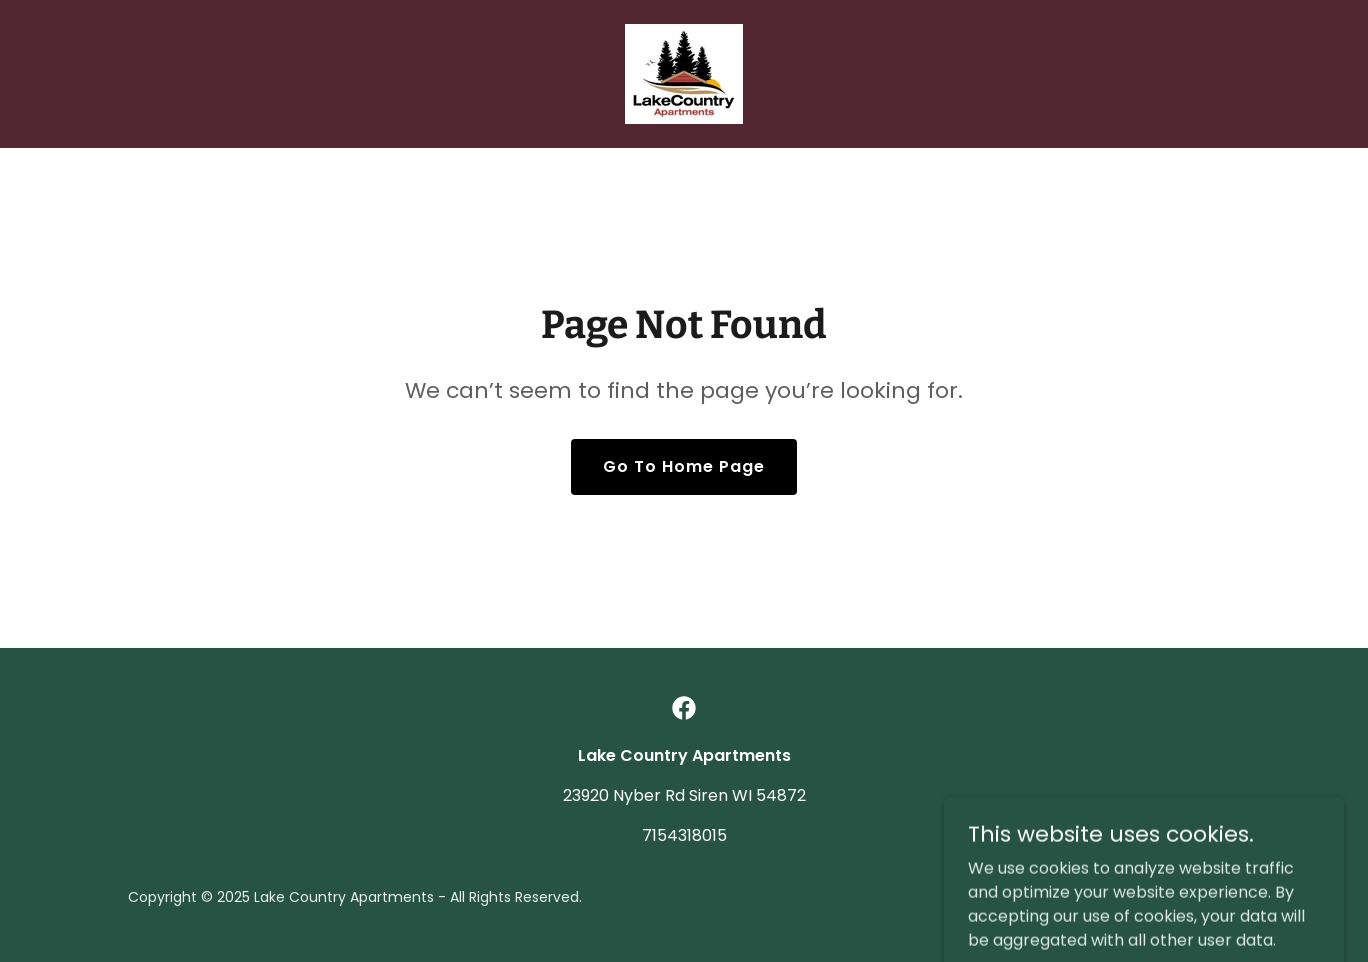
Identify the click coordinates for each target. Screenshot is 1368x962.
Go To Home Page (684, 466)
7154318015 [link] (684, 835)
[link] (684, 72)
